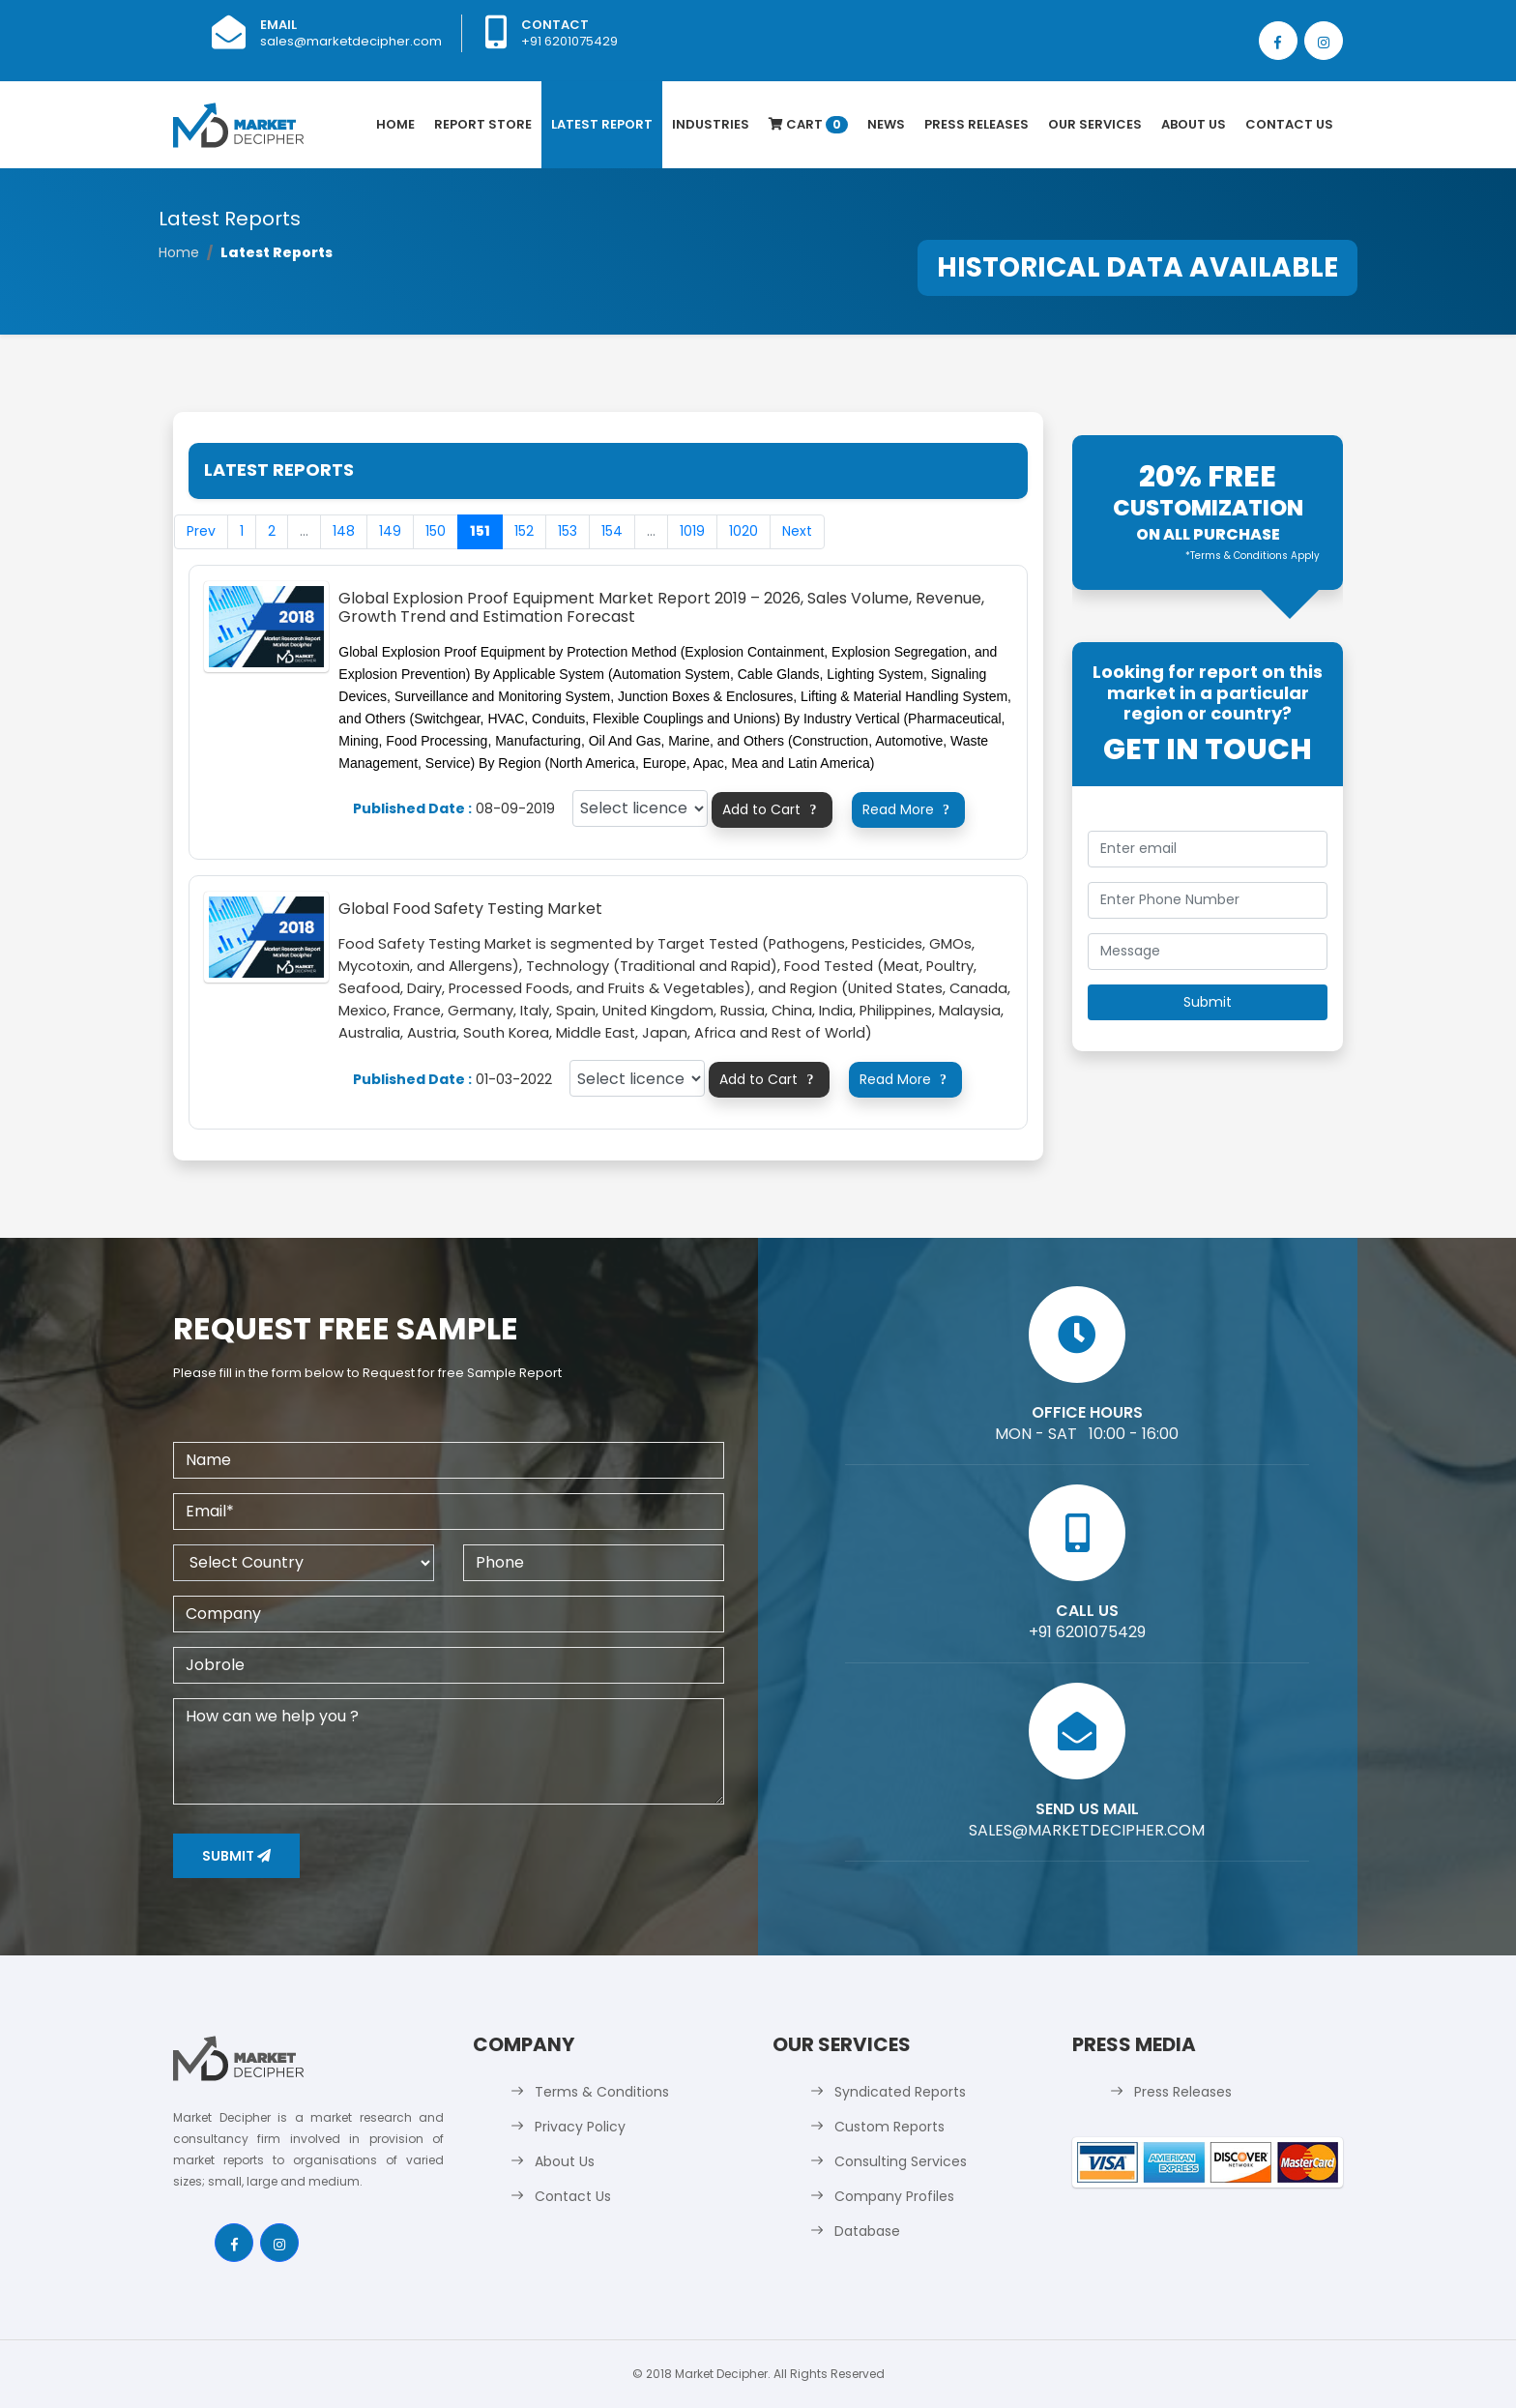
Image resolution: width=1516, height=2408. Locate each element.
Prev (201, 531)
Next (797, 531)
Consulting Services (900, 2161)
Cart (808, 124)
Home (395, 124)
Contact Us (1289, 124)
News (886, 124)
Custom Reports (889, 2126)
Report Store (483, 124)
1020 (743, 531)
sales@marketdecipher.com (351, 41)
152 (524, 531)
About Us (1193, 124)
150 (435, 531)
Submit (236, 1855)
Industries (710, 124)
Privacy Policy (580, 2126)
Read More (908, 809)
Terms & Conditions (602, 2091)
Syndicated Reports (900, 2091)
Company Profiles (894, 2196)
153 (567, 531)
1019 (692, 531)
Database (867, 2231)
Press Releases (976, 124)
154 (612, 531)
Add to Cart (772, 809)
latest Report (602, 124)
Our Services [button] (1095, 124)
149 (390, 531)
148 (344, 531)
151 (480, 531)
